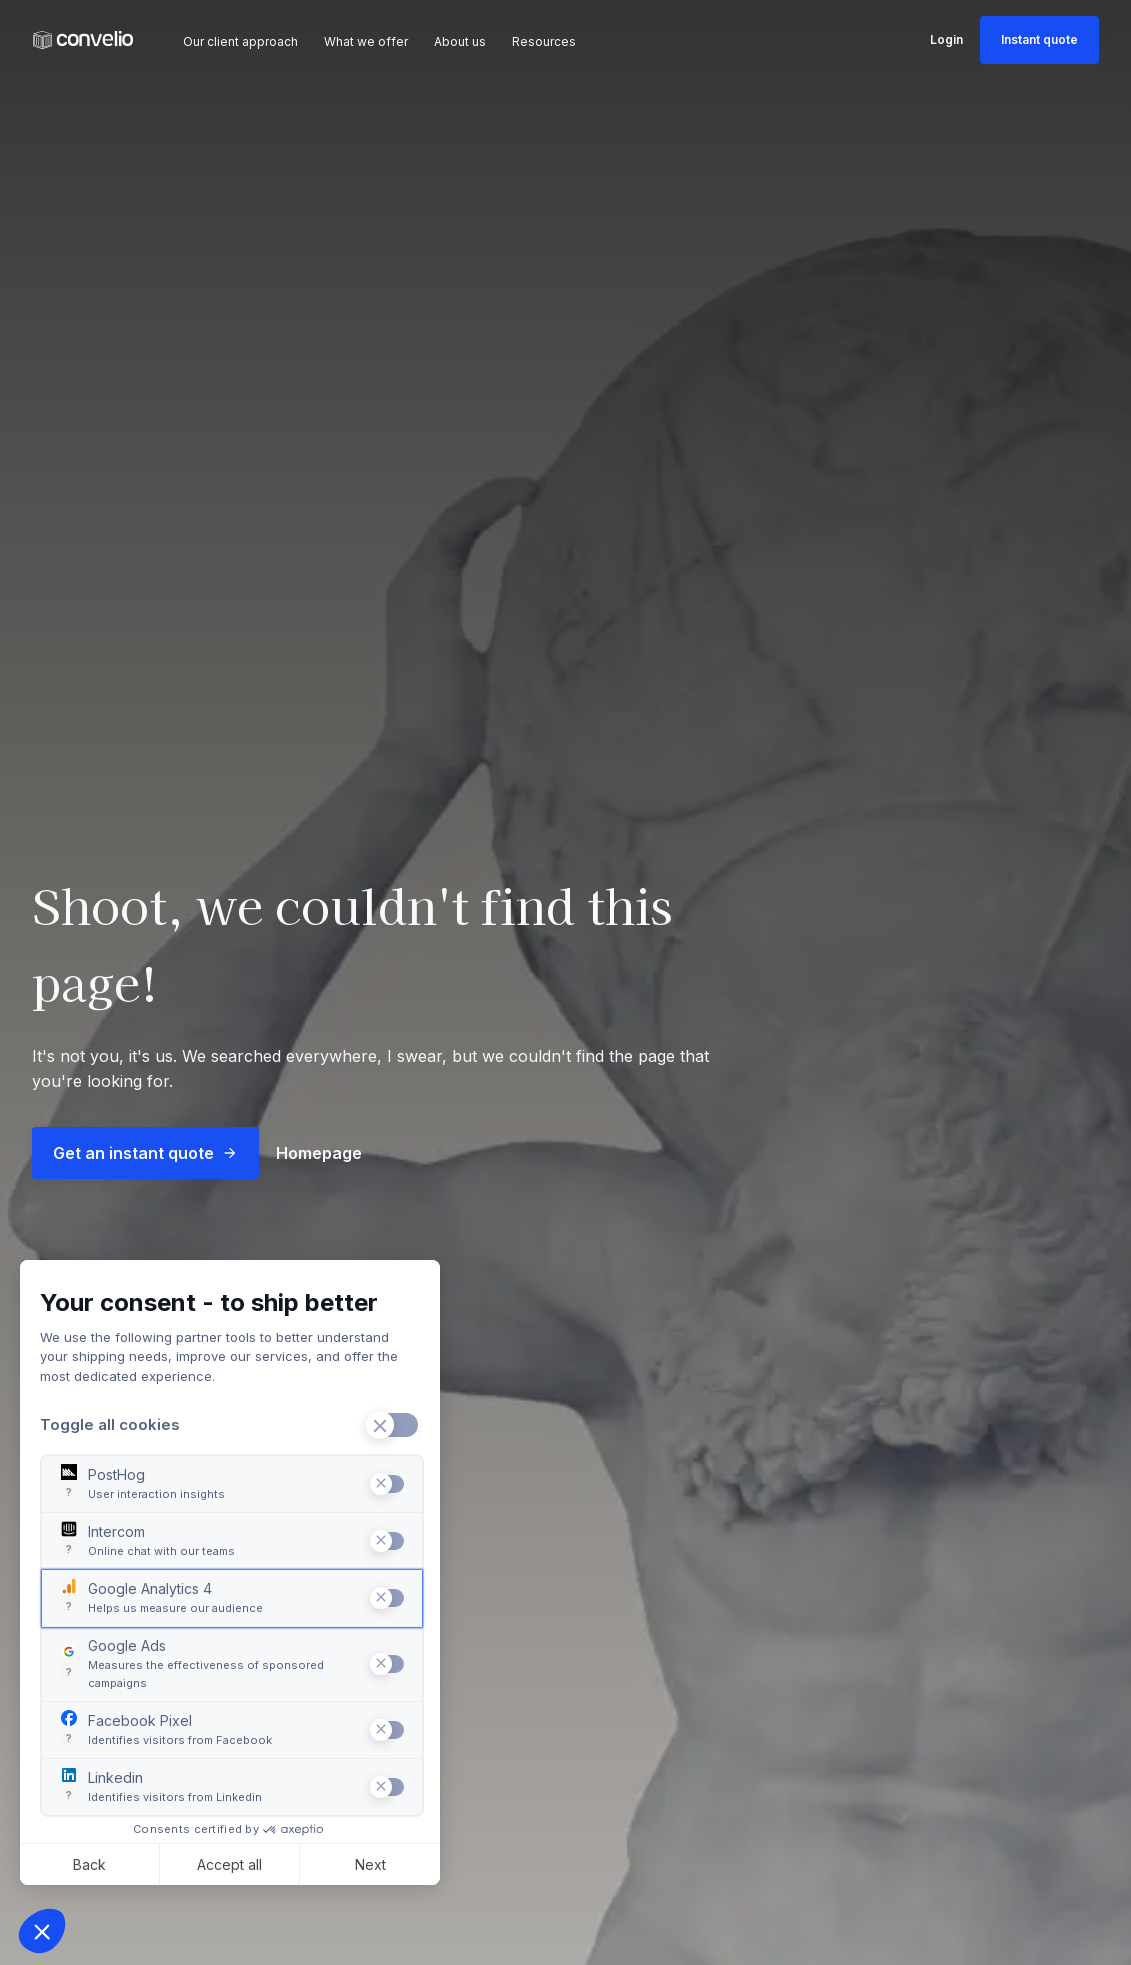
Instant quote (1039, 39)
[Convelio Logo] (83, 40)
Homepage (319, 1153)
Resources (544, 41)
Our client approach (240, 41)
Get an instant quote (145, 1153)
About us (460, 41)
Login (946, 39)
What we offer (366, 41)
